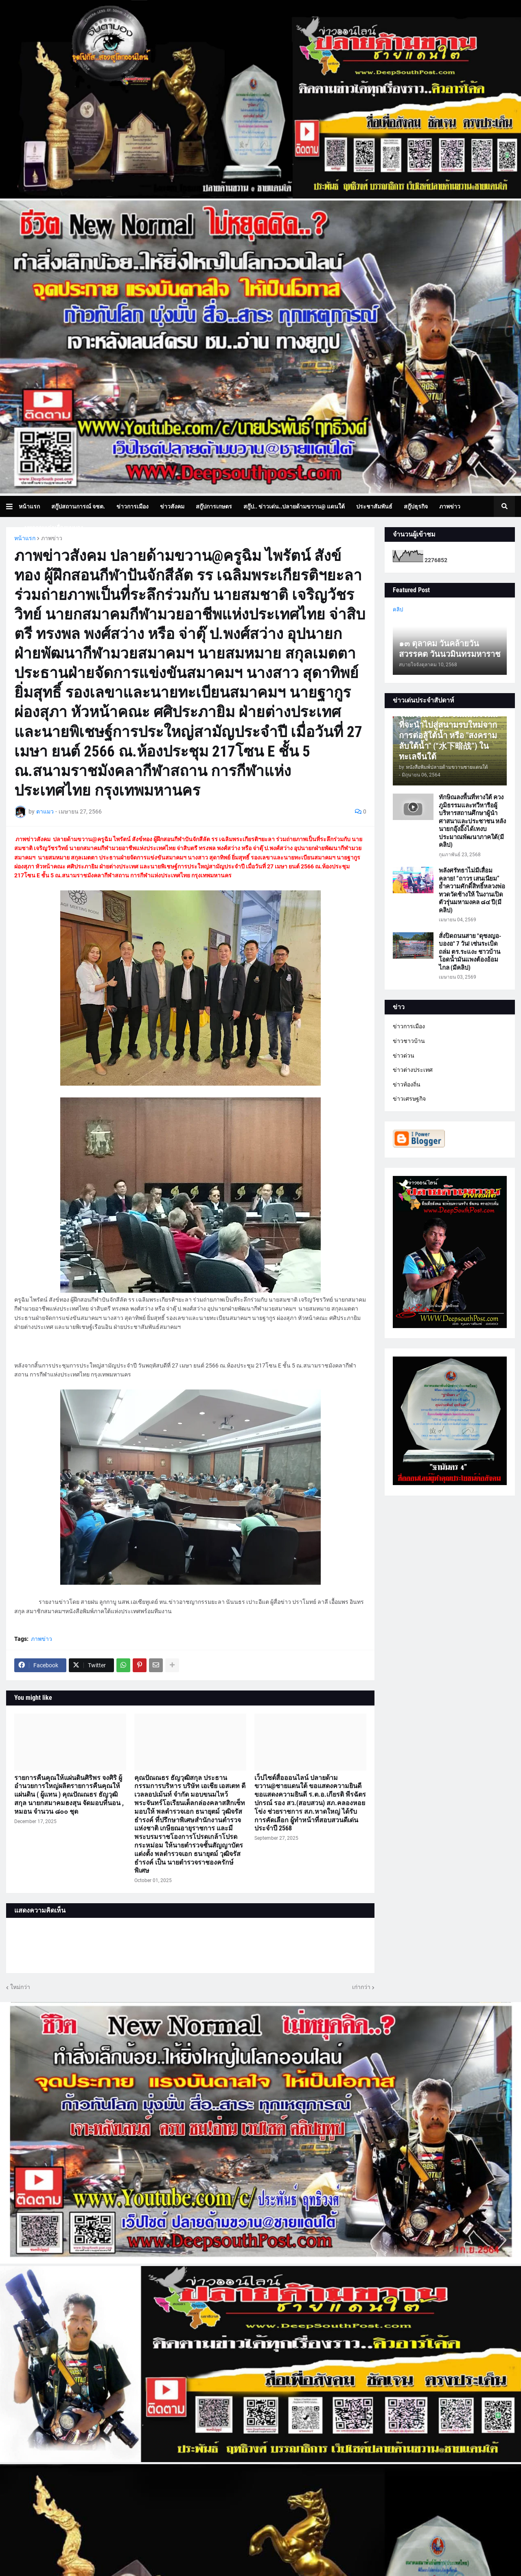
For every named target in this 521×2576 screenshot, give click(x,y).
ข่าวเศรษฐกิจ (409, 1098)
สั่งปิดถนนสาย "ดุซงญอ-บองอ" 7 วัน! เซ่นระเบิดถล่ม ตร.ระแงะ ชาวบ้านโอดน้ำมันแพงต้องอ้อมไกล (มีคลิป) (470, 951)
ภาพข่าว (51, 538)
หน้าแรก (24, 538)
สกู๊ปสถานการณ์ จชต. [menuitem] (78, 506)
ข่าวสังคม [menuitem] (172, 506)
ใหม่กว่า (20, 1987)
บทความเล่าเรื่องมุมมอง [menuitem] (53, 527)
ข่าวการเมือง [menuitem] (132, 506)
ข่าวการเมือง (409, 1026)
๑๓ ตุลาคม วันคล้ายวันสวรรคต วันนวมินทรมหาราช (450, 649)
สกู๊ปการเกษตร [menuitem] (214, 506)
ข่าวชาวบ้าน (409, 1041)
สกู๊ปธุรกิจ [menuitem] (416, 506)
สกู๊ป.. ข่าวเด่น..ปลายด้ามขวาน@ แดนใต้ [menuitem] (294, 506)
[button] (12, 506)
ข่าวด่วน (403, 1055)
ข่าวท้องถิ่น (406, 1084)
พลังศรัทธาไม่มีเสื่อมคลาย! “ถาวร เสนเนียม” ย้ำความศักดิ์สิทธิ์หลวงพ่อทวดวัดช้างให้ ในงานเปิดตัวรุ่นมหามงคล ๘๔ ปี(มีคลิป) (472, 890)
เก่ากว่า (361, 1987)
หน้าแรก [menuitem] (29, 506)
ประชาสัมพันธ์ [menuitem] (374, 506)
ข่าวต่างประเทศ (413, 1070)
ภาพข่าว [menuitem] (449, 506)
